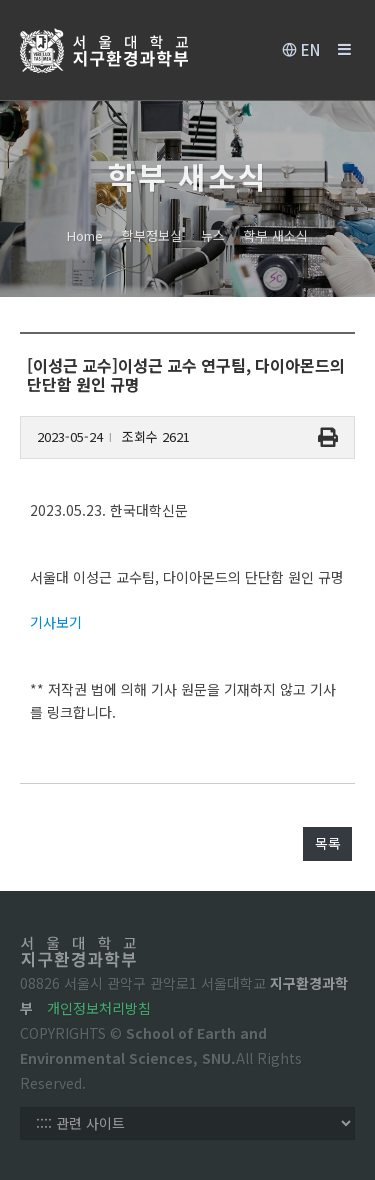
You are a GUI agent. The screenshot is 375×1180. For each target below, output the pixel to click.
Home (85, 235)
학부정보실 (152, 235)
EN (301, 50)
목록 (328, 843)
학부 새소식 (276, 235)
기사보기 (56, 622)
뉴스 (213, 235)
